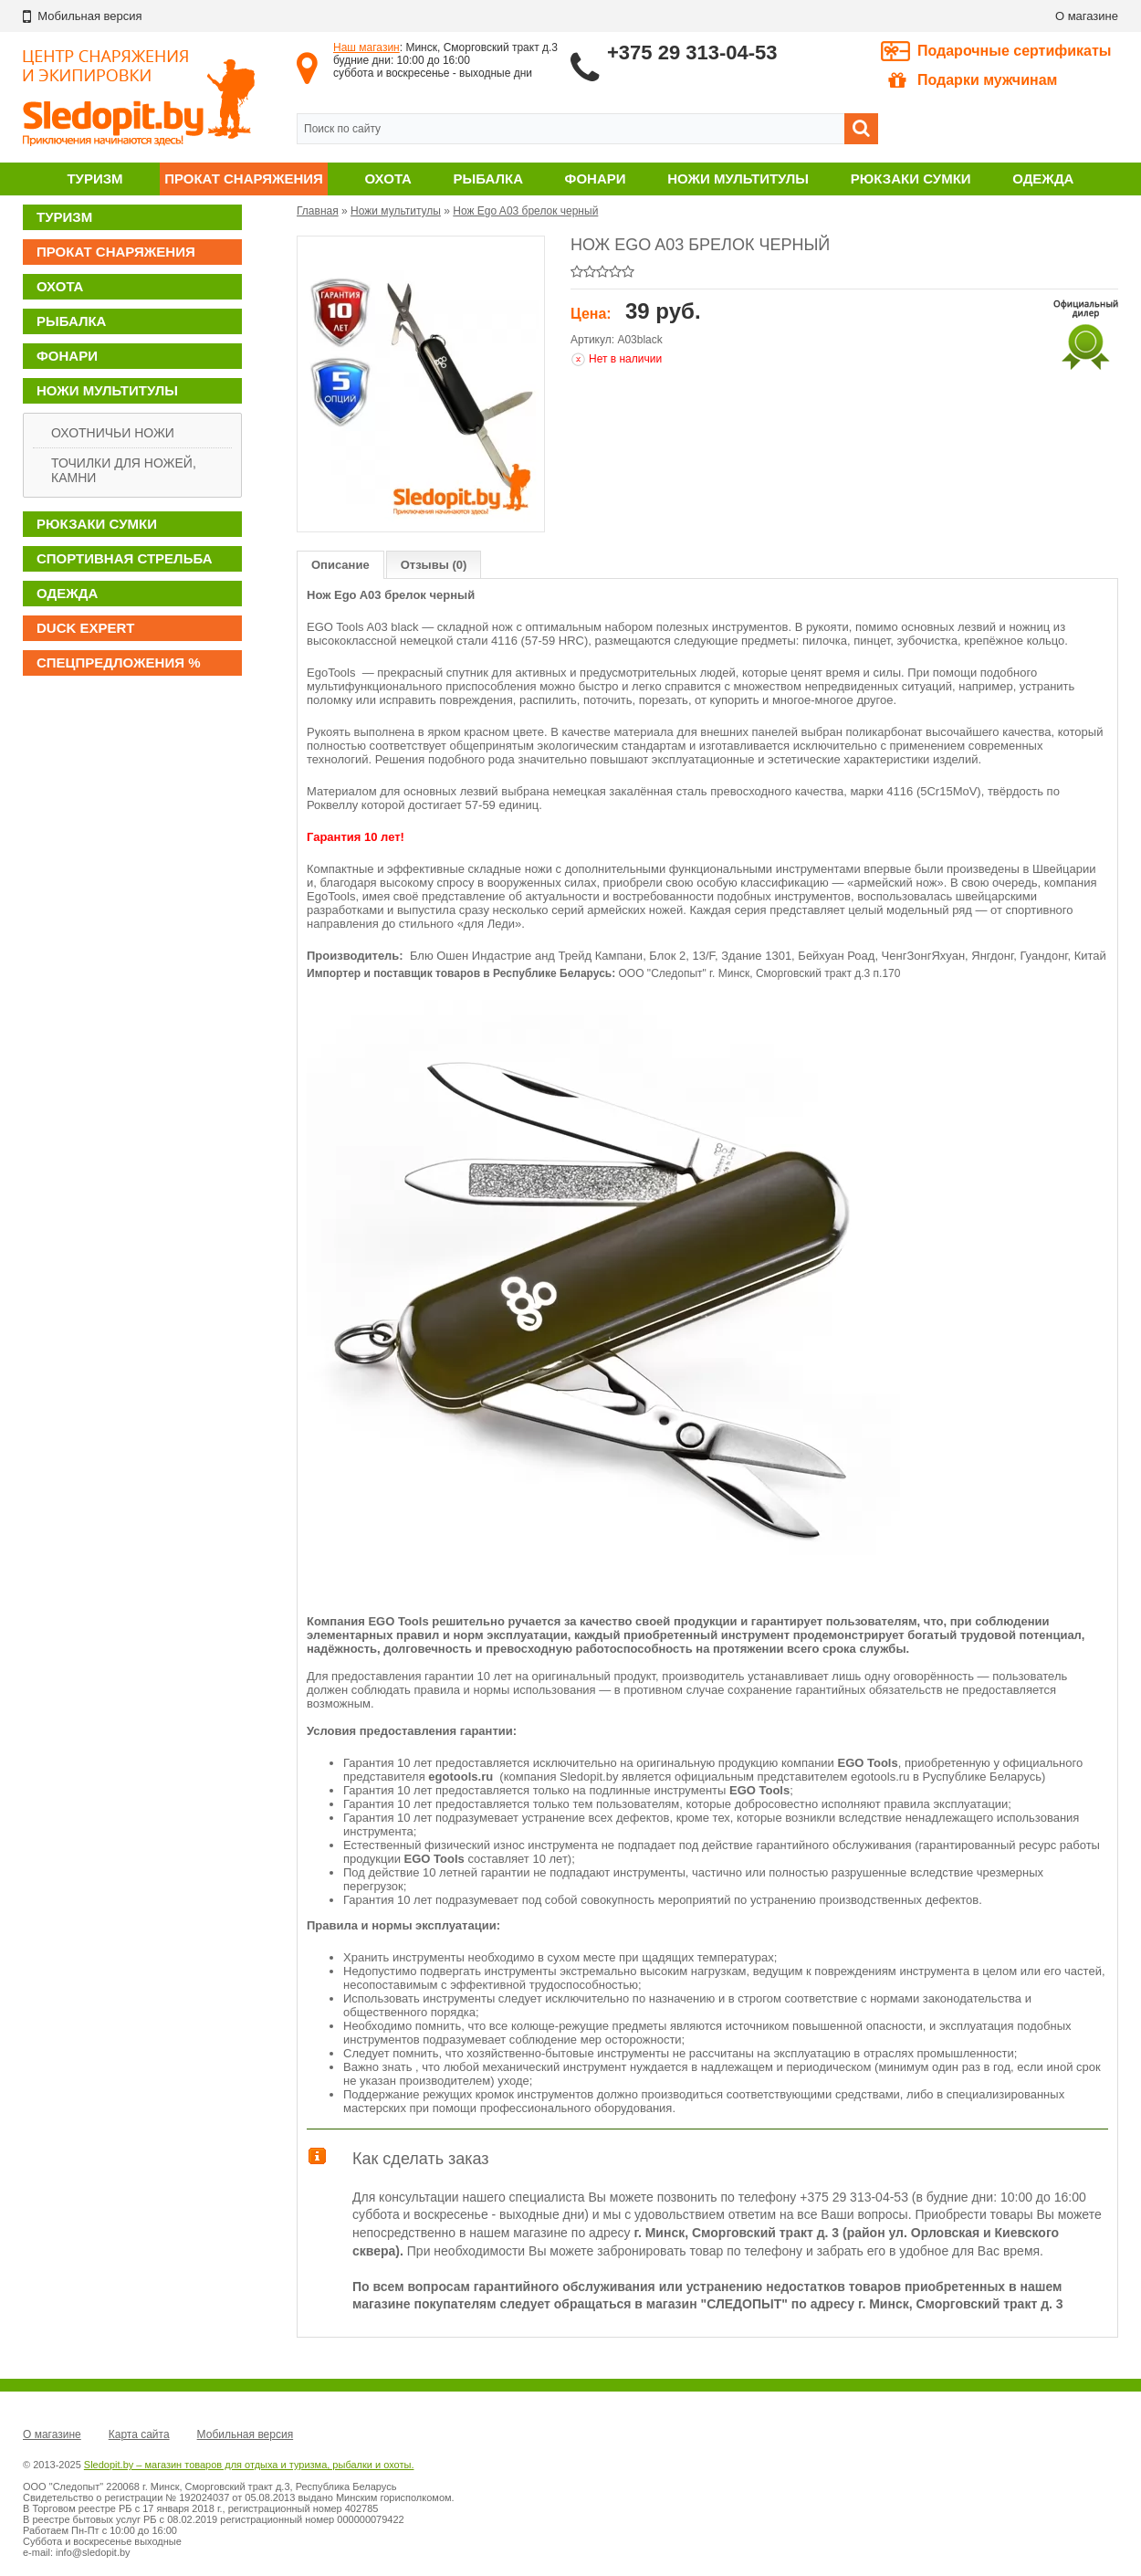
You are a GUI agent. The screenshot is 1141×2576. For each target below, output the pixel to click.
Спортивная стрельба (124, 558)
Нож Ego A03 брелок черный (525, 211)
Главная (318, 211)
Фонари (595, 178)
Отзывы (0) (434, 565)
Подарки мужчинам (972, 80)
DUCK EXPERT (86, 628)
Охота (388, 178)
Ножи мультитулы (738, 178)
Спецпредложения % (119, 662)
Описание (340, 565)
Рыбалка (488, 178)
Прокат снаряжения (243, 178)
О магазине (1086, 16)
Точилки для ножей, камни (123, 470)
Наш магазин (366, 47)
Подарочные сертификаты (1014, 50)
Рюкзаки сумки (911, 178)
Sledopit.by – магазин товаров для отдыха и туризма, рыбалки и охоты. (249, 2464)
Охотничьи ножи (112, 433)
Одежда (1042, 178)
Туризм (94, 178)
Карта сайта (139, 2434)
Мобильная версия (245, 2434)
